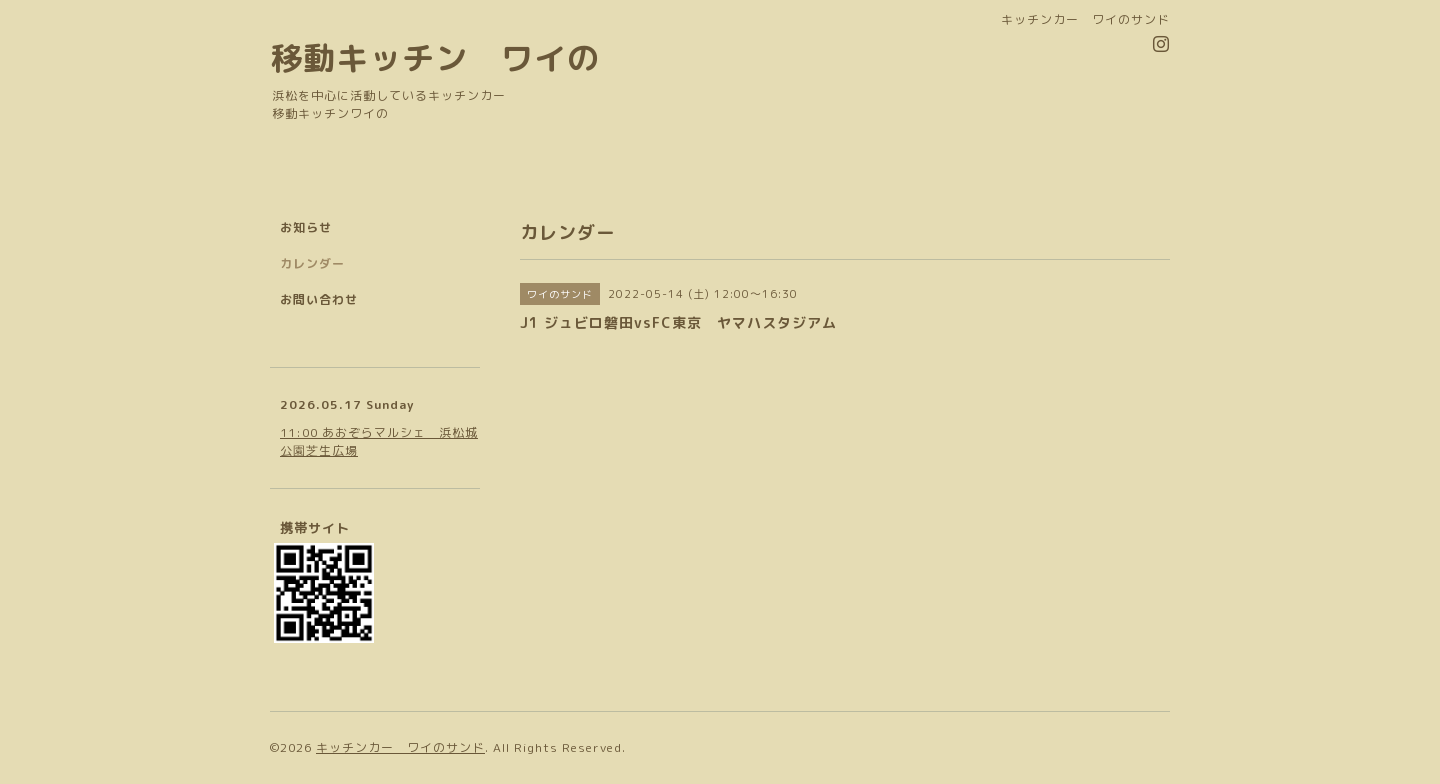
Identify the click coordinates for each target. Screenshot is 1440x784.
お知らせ (306, 227)
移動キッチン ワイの (435, 57)
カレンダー (312, 263)
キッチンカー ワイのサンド (400, 747)
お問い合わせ (319, 299)
